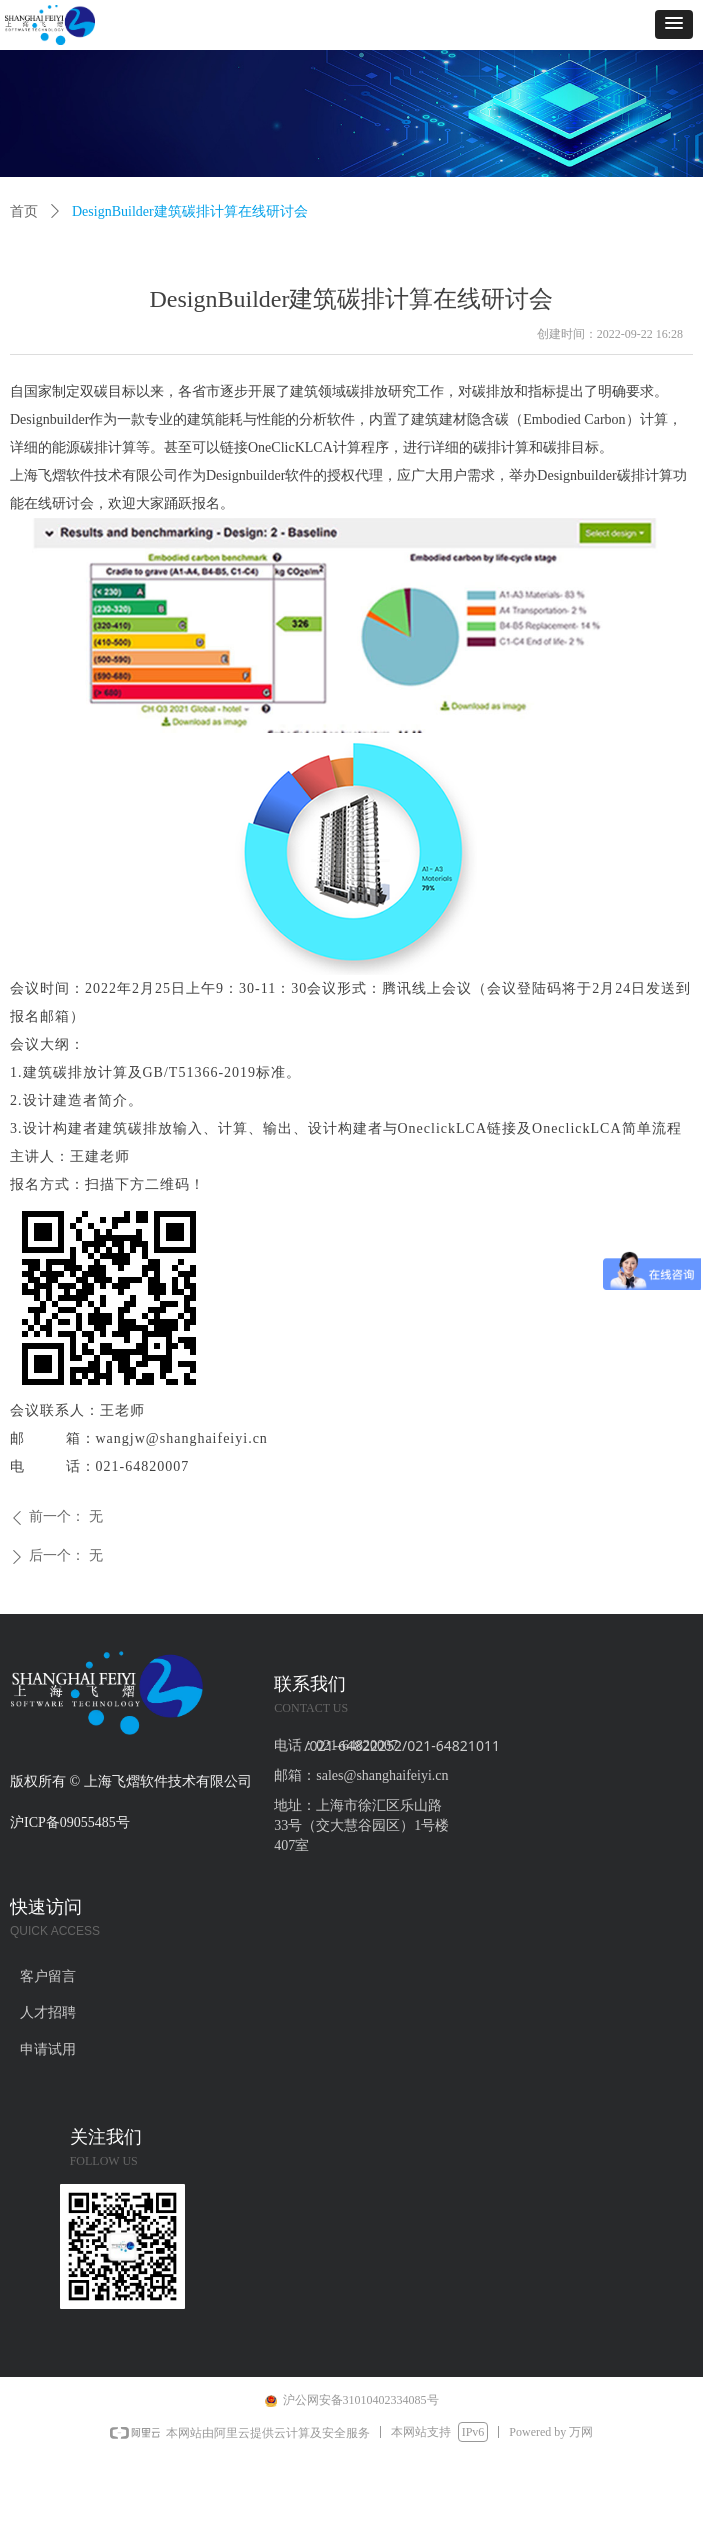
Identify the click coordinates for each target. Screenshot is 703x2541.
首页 (24, 211)
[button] (674, 24)
